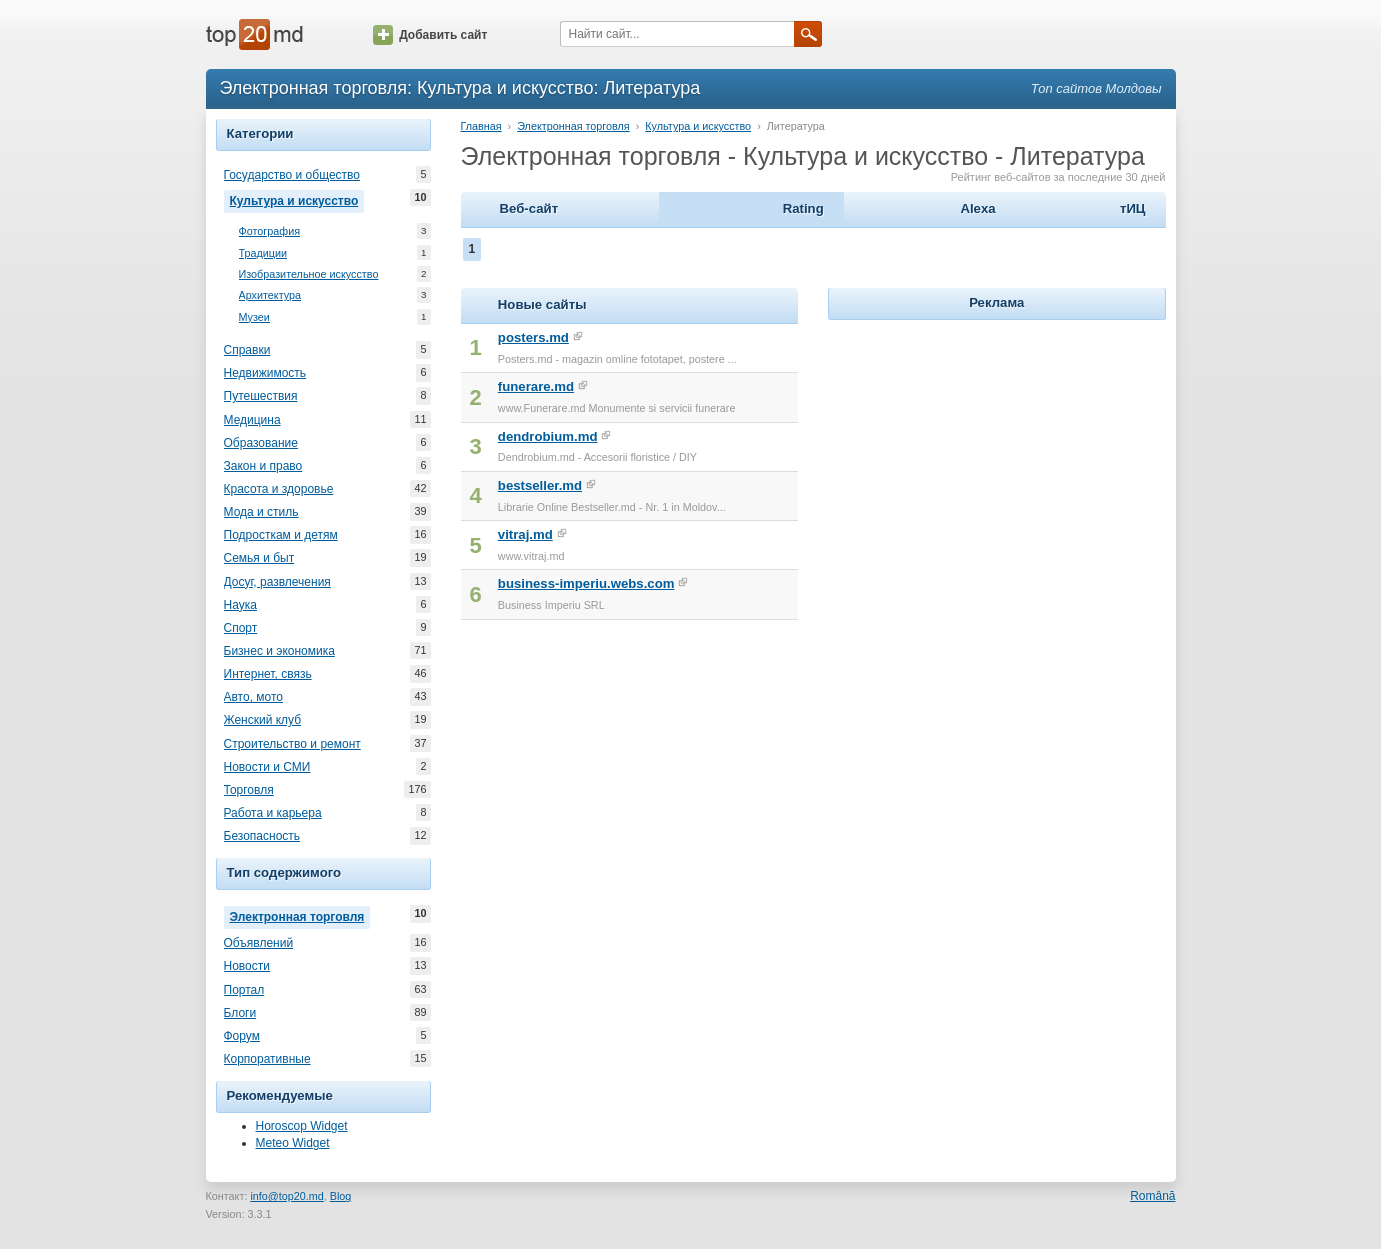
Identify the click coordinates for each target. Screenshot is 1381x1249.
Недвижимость (265, 373)
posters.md (533, 337)
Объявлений (259, 943)
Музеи (254, 317)
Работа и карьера (273, 813)
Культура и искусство (297, 199)
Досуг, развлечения (277, 582)
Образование (261, 443)
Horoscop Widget (302, 1126)
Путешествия (261, 396)
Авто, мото (254, 697)
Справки (247, 350)
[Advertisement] (997, 450)
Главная (481, 126)
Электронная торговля (300, 915)
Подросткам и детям (281, 535)
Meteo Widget (293, 1143)
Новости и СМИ (267, 767)
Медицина (252, 420)
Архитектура (270, 295)
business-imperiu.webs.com (586, 583)
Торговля (249, 790)
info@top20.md (286, 1196)
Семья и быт (259, 558)
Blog (341, 1196)
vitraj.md (525, 534)
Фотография (270, 231)
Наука (240, 605)
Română (1152, 1196)
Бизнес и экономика (279, 651)
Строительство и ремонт (292, 744)
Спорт (241, 628)
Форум (242, 1036)
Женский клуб (263, 720)
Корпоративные (267, 1059)
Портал (244, 990)
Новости (247, 966)
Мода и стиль (261, 512)
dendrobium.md (548, 436)
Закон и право (263, 466)
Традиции (263, 253)
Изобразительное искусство (309, 274)
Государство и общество (292, 175)
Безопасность (262, 836)
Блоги (240, 1013)
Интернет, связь (268, 674)
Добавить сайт (430, 35)
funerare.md (536, 386)
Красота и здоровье (279, 489)
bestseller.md (540, 485)
